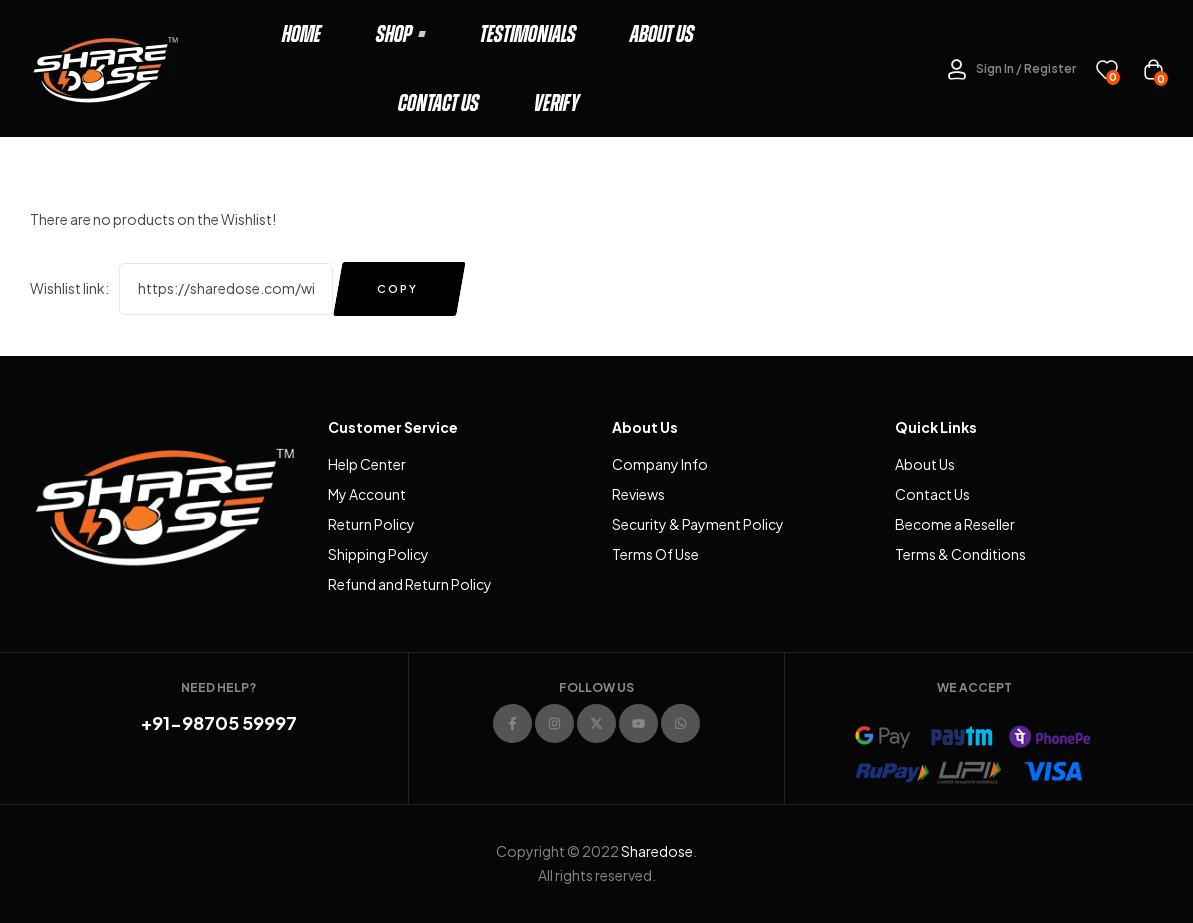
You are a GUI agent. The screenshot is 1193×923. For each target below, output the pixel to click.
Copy (397, 288)
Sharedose (657, 851)
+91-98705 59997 (219, 722)
